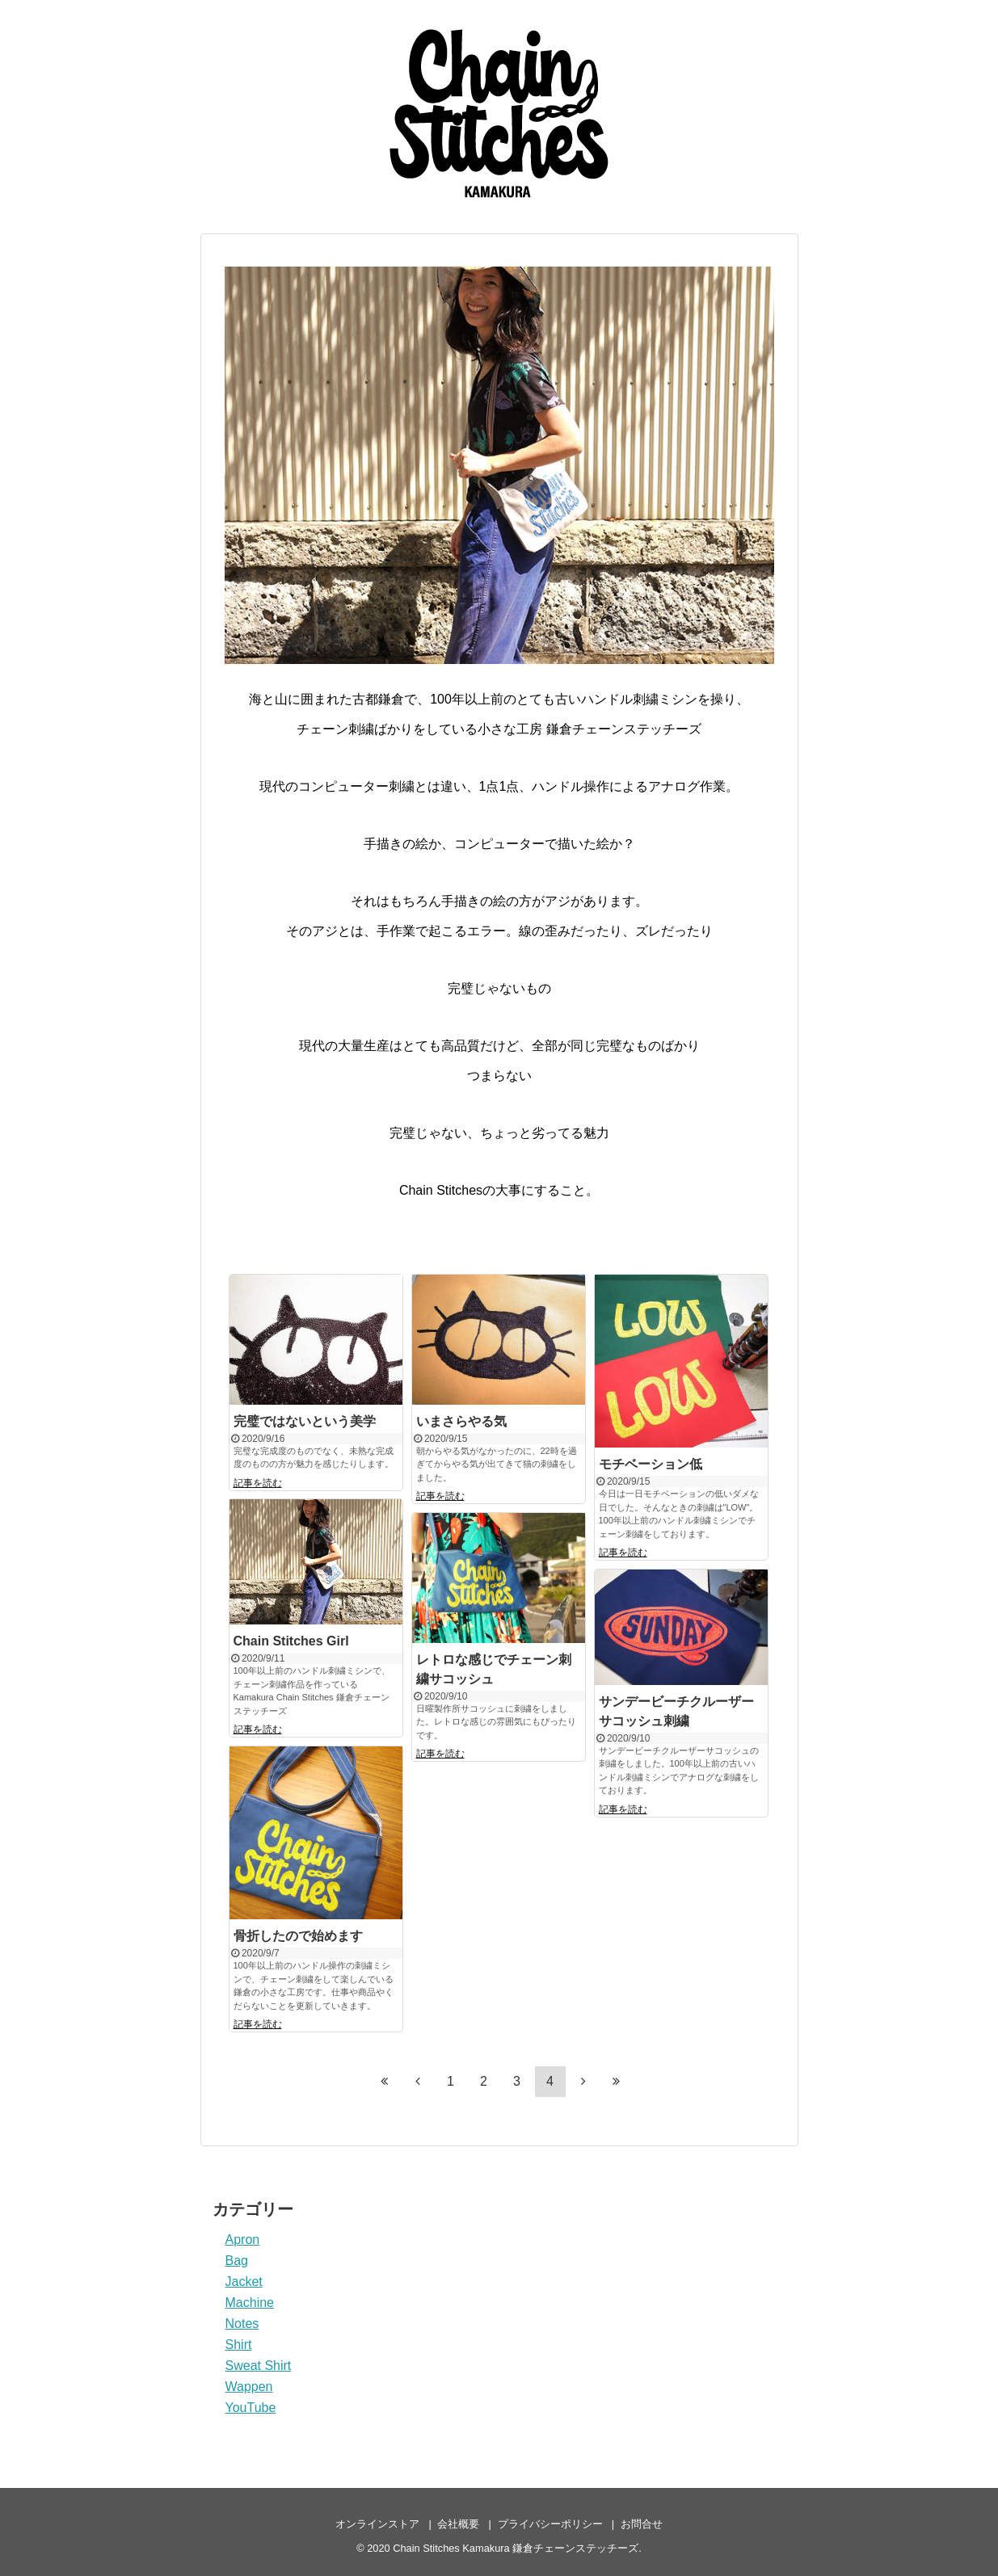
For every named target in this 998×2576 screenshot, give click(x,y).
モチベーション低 (650, 1464)
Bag (236, 2260)
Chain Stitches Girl (291, 1641)
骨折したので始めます (298, 1936)
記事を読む (258, 1483)
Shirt (238, 2344)
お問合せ (642, 2524)
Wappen (249, 2386)
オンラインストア (377, 2524)
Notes (242, 2323)
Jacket (244, 2281)
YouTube (250, 2407)
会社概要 (458, 2524)
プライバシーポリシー (550, 2524)
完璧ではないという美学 (305, 1421)
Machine (249, 2302)
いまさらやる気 (461, 1421)
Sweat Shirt (258, 2365)
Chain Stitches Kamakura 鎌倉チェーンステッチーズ (515, 2548)
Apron (242, 2239)
